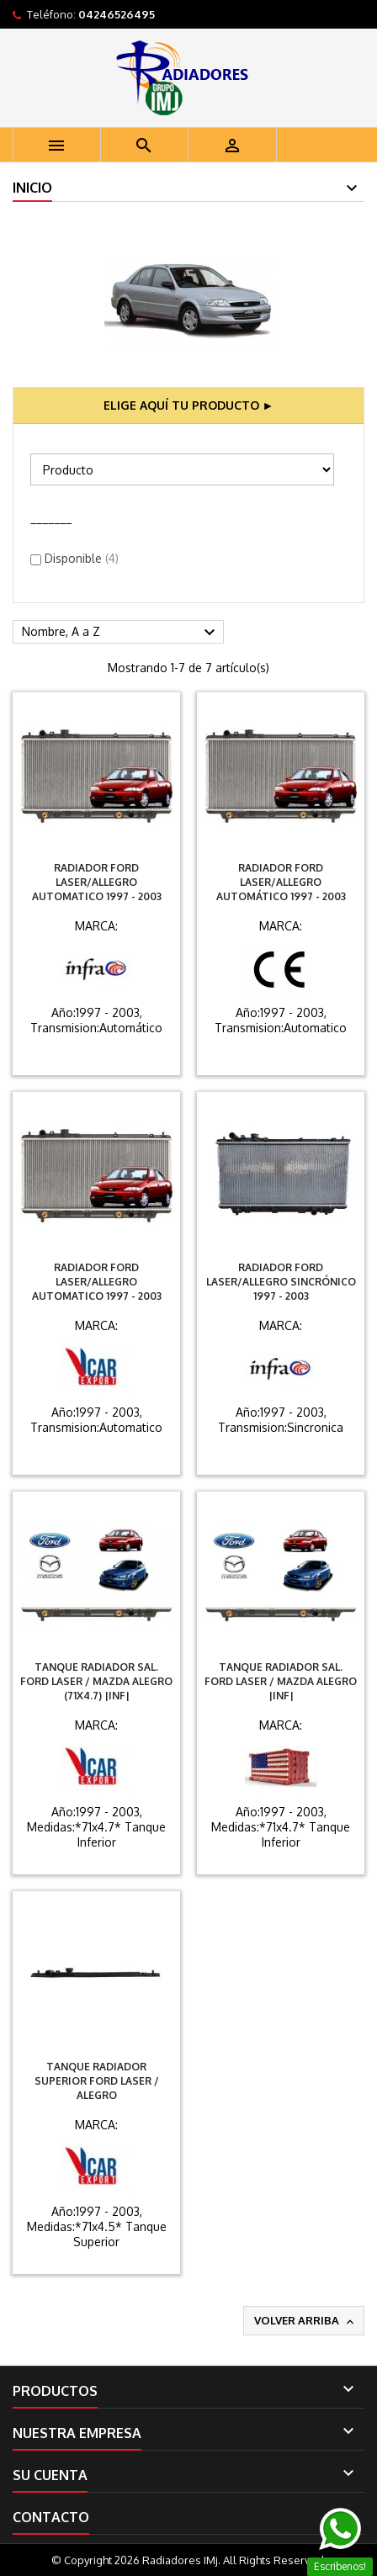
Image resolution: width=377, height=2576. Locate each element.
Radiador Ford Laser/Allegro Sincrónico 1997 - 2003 (281, 1281)
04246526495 (116, 14)
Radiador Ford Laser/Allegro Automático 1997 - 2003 (281, 882)
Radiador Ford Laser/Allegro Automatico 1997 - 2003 (97, 882)
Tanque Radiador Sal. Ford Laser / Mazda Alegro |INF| (280, 1681)
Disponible (82, 558)
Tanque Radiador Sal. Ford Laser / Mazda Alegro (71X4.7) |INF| (96, 1681)
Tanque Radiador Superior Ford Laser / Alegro (97, 2081)
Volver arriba (305, 2321)
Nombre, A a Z (121, 633)
